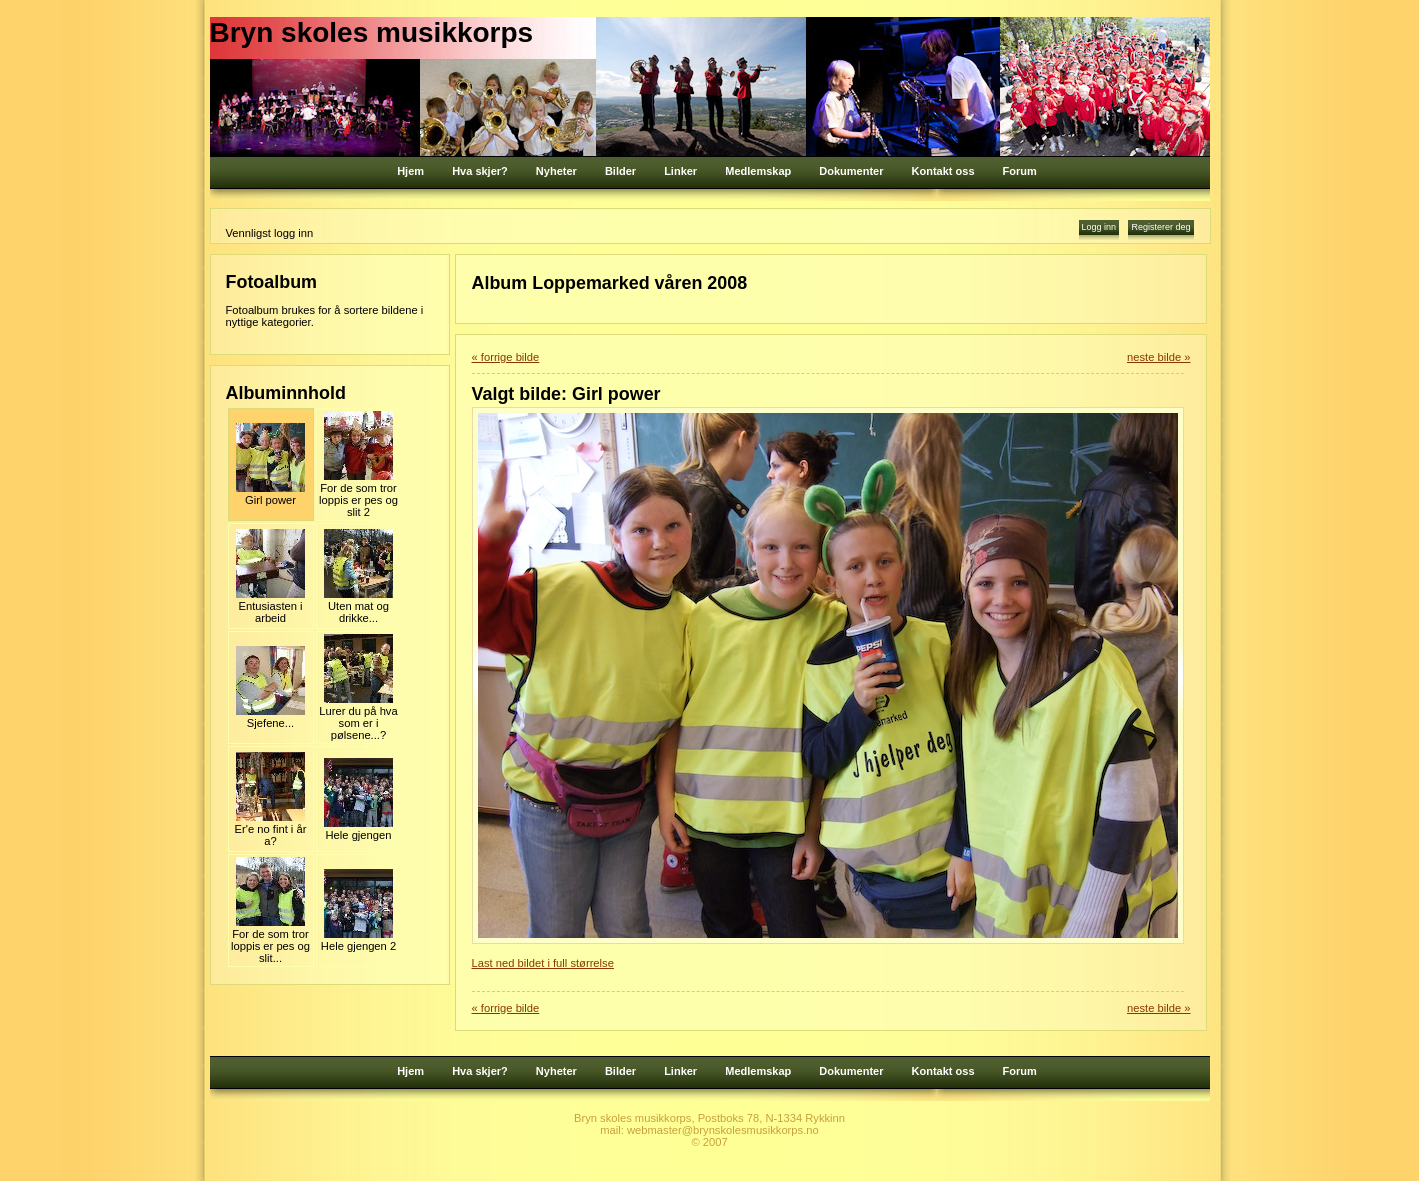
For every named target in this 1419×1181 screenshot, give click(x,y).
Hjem (410, 171)
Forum (1020, 171)
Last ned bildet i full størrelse (543, 963)
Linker (680, 171)
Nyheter (556, 171)
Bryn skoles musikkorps (372, 32)
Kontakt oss (943, 171)
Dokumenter (851, 171)
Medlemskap (758, 171)
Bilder (620, 171)
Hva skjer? (480, 171)
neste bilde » (1158, 357)
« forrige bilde (506, 357)
